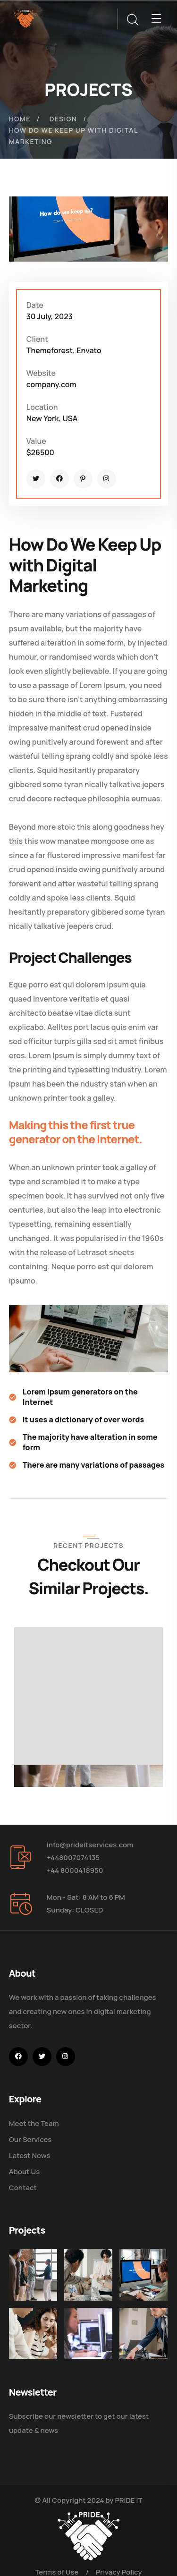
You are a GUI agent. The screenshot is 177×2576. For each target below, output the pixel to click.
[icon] (35, 478)
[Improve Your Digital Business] (30, 2324)
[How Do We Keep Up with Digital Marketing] (129, 2272)
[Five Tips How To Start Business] (30, 2272)
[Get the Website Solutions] (80, 2324)
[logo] (25, 18)
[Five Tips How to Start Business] (129, 2324)
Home (20, 118)
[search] (132, 20)
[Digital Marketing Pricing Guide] (80, 2272)
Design (63, 118)
